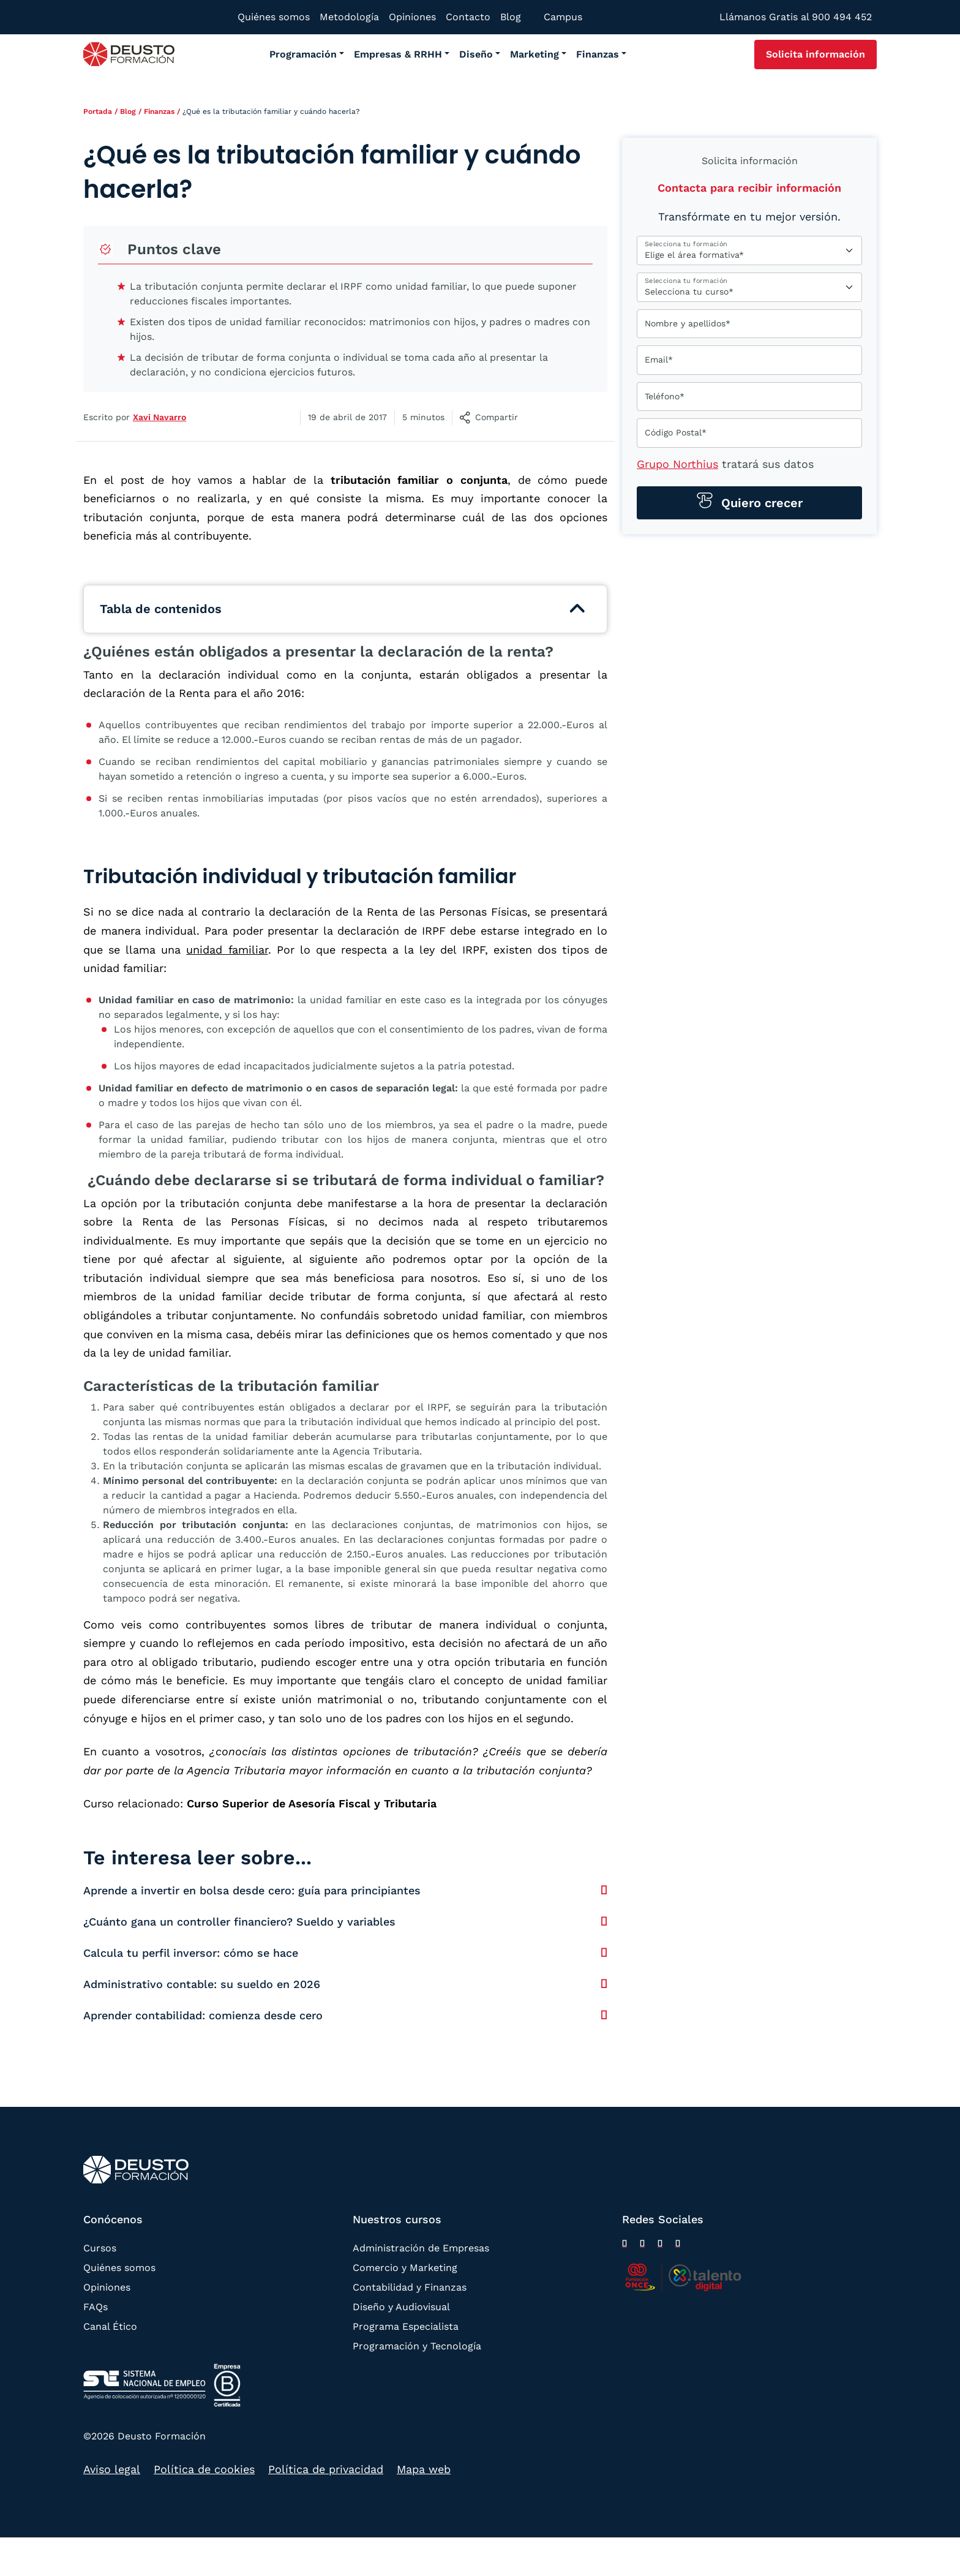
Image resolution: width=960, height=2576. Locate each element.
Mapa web (424, 2469)
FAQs (95, 2307)
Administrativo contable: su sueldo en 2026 (201, 1984)
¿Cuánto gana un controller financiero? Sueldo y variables (239, 1921)
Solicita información (815, 54)
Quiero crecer (760, 502)
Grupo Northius (677, 464)
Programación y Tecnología (417, 2346)
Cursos (99, 2248)
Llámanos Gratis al (795, 17)
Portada (97, 111)
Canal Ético (110, 2326)
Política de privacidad (325, 2469)
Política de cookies (204, 2469)
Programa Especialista (406, 2326)
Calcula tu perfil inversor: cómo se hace (190, 1952)
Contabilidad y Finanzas (410, 2287)
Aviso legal (111, 2469)
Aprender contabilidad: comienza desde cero (203, 2015)
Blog (128, 111)
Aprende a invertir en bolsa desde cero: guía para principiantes (252, 1890)
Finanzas (159, 111)
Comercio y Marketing (405, 2267)
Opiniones (106, 2287)
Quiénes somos (119, 2267)
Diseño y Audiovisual (401, 2307)
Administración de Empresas (421, 2248)
